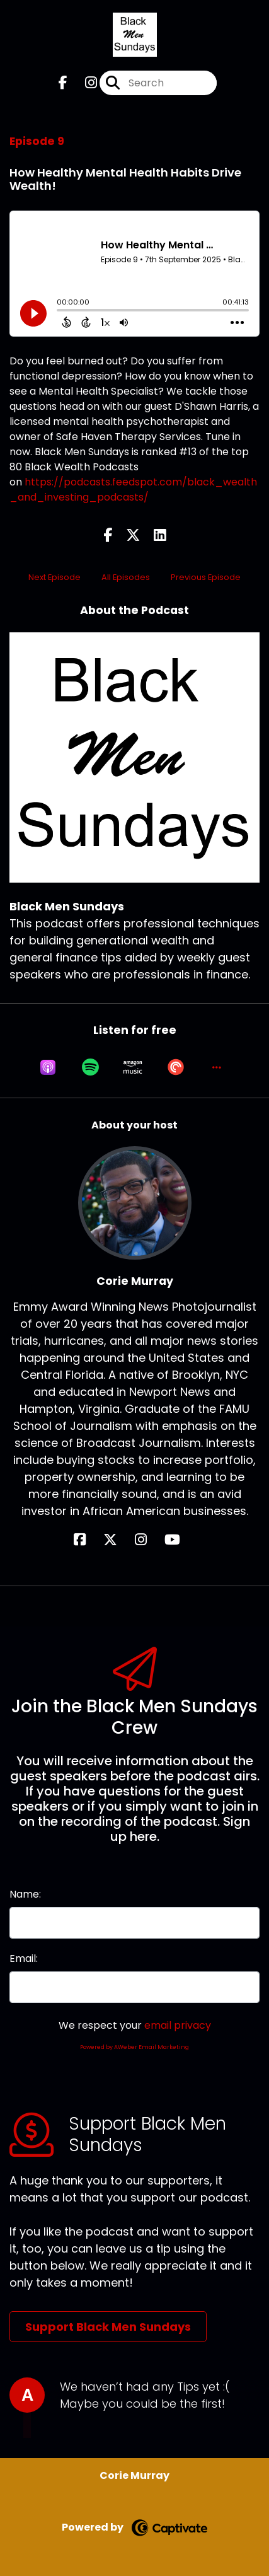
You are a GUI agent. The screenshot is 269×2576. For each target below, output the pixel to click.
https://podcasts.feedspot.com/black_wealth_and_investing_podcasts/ (133, 489)
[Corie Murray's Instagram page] (148, 1540)
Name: (25, 1894)
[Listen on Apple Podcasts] (48, 1067)
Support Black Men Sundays (108, 2327)
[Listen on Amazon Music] (133, 1067)
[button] (217, 1067)
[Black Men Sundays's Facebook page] (63, 83)
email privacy (177, 2025)
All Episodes (125, 577)
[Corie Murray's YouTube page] (179, 1540)
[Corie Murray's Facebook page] (87, 1540)
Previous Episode (206, 577)
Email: (23, 1958)
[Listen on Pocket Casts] (176, 1067)
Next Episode (54, 577)
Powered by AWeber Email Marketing (134, 2047)
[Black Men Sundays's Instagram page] (83, 83)
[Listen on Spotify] (90, 1067)
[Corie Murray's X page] (117, 1540)
